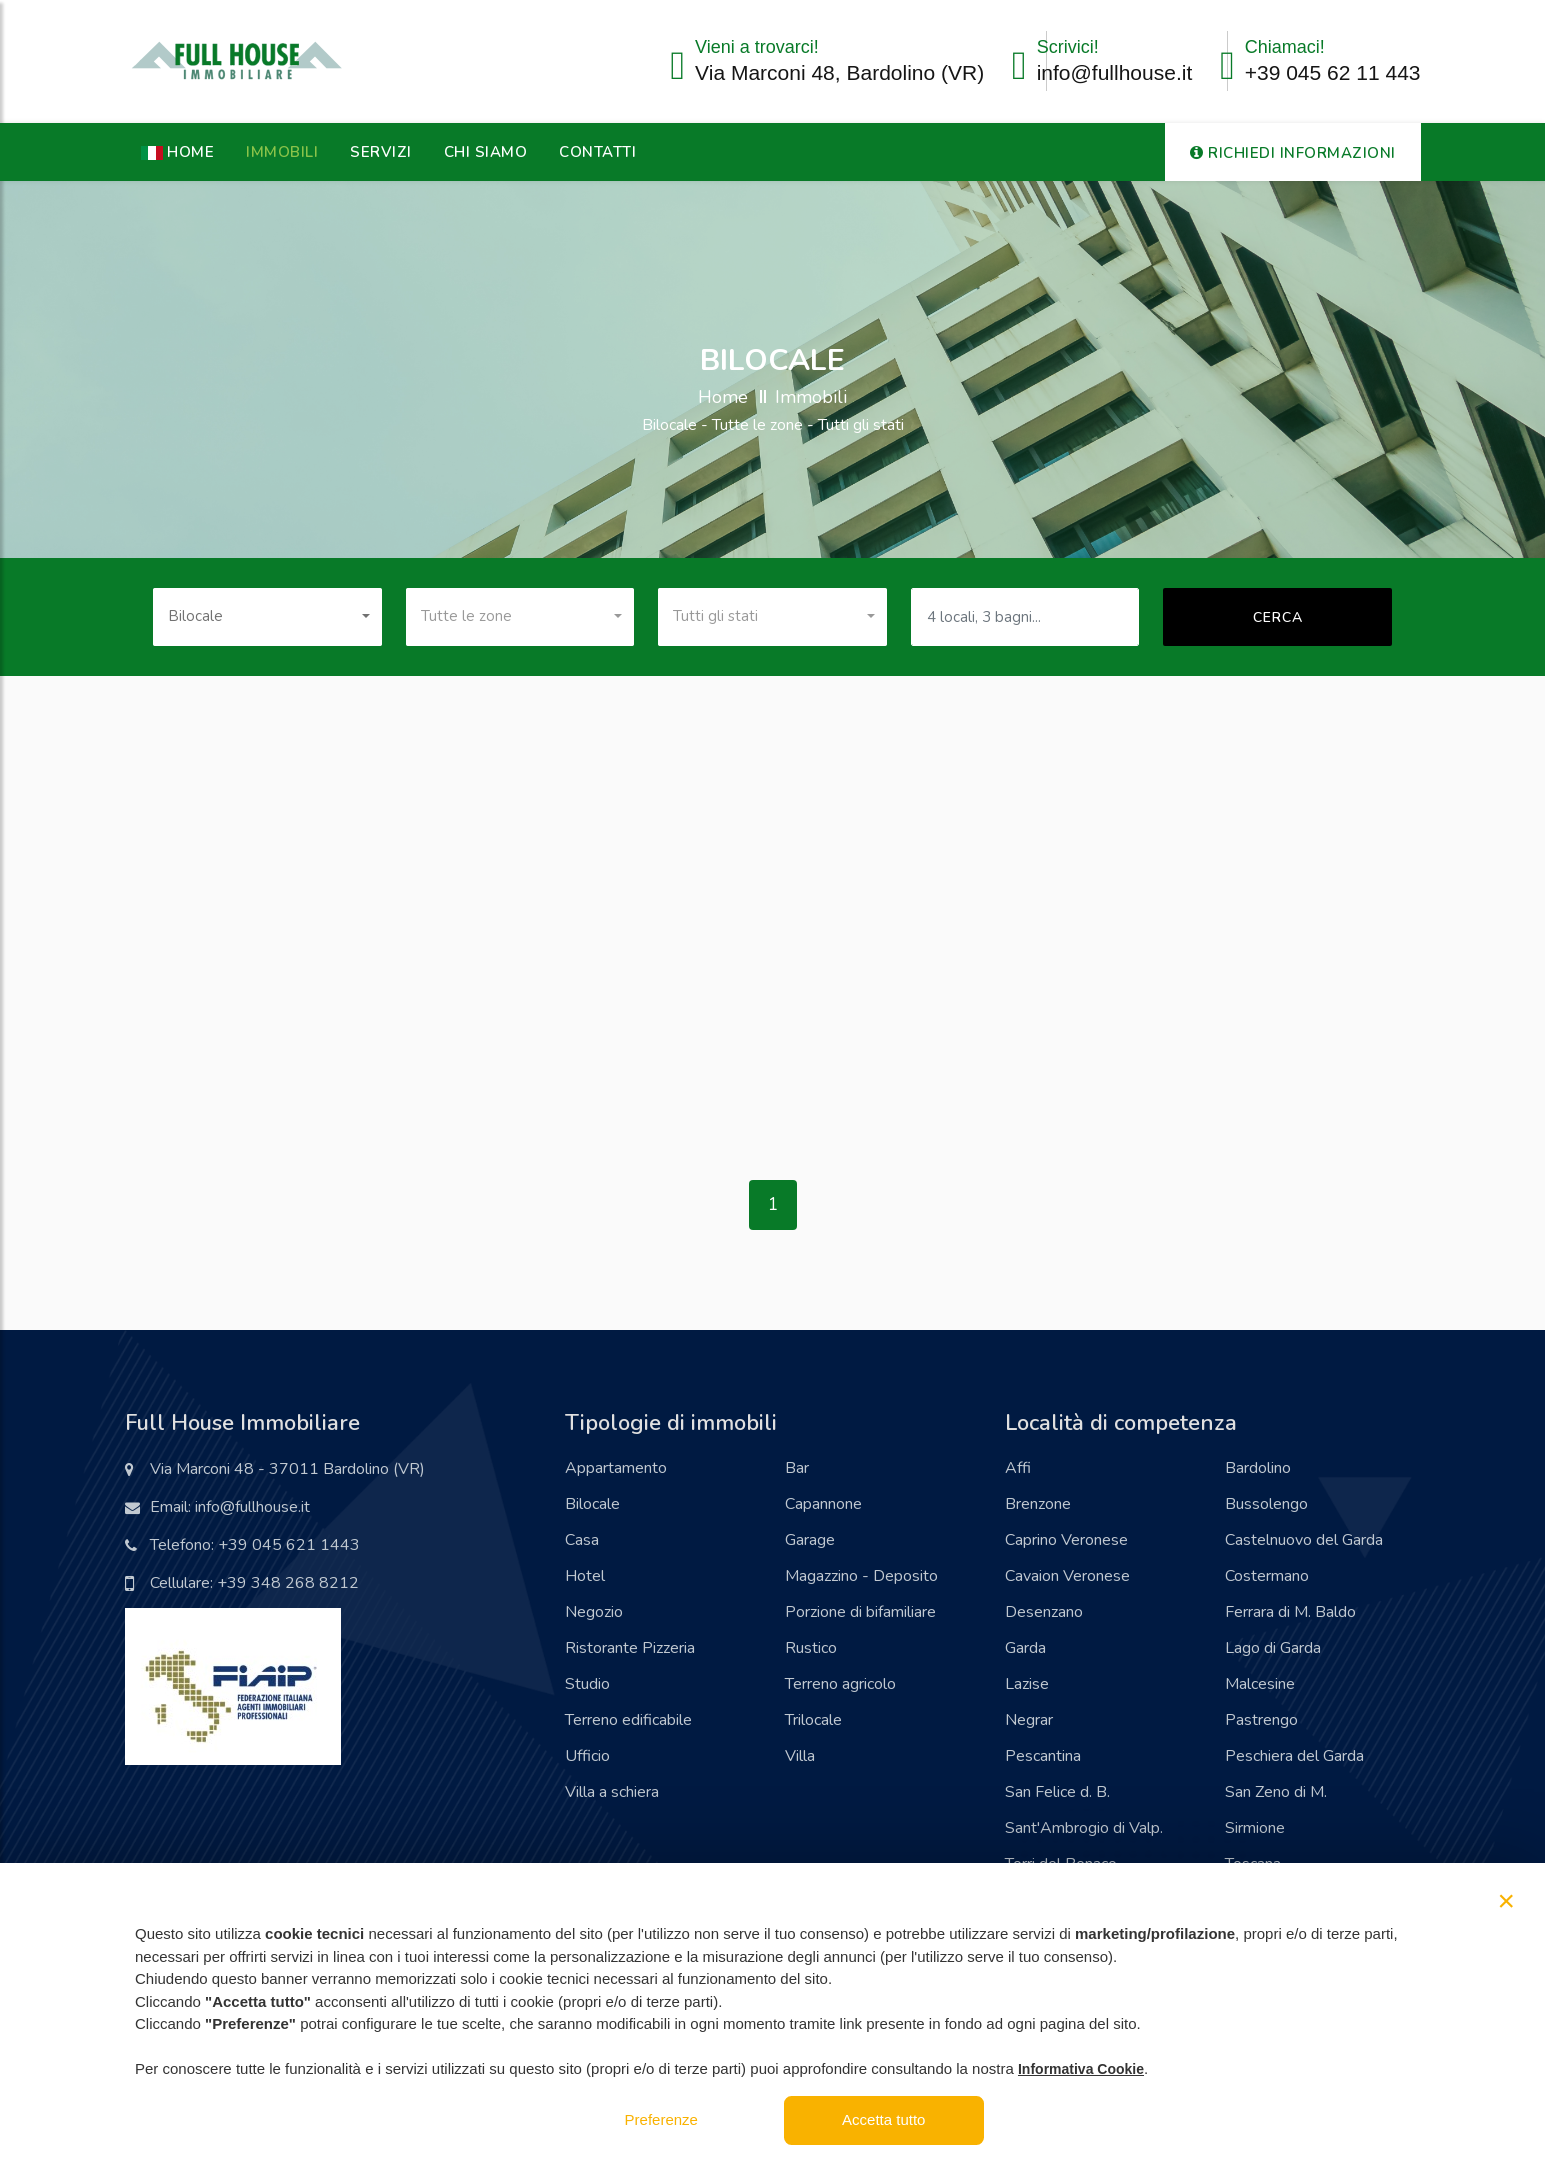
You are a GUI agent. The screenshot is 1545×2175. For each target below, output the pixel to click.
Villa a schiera (612, 1792)
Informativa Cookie (1081, 2069)
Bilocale (592, 1504)
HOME (178, 152)
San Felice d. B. (1057, 1792)
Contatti (597, 152)
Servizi (381, 152)
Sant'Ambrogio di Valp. (1084, 1828)
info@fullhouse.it (1115, 72)
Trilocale (813, 1720)
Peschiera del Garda (1294, 1756)
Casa (582, 1540)
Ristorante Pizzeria (630, 1648)
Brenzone (1038, 1504)
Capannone (823, 1504)
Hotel (585, 1576)
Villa (800, 1756)
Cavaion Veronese (1067, 1576)
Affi (1018, 1468)
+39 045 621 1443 (289, 1545)
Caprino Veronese (1066, 1540)
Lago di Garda (1273, 1648)
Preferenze (661, 2119)
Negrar (1029, 1720)
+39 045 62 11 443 (1333, 72)
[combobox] (267, 617)
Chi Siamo (486, 152)
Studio (587, 1684)
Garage (810, 1540)
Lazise (1027, 1684)
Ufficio (587, 1756)
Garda (1025, 1648)
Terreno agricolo (840, 1684)
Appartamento (616, 1468)
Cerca (1278, 617)
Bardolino (1258, 1468)
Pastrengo (1261, 1720)
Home (723, 397)
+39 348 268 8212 (288, 1583)
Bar (797, 1468)
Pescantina (1043, 1756)
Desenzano (1044, 1612)
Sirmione (1255, 1828)
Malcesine (1260, 1684)
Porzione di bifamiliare (860, 1612)
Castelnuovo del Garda (1304, 1540)
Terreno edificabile (628, 1720)
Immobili (282, 152)
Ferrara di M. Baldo (1290, 1612)
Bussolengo (1266, 1504)
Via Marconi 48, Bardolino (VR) (839, 72)
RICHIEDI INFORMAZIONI (1293, 153)
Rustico (811, 1648)
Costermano (1267, 1576)
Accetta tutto (883, 2119)
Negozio (594, 1612)
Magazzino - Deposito (861, 1576)
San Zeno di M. (1276, 1792)
